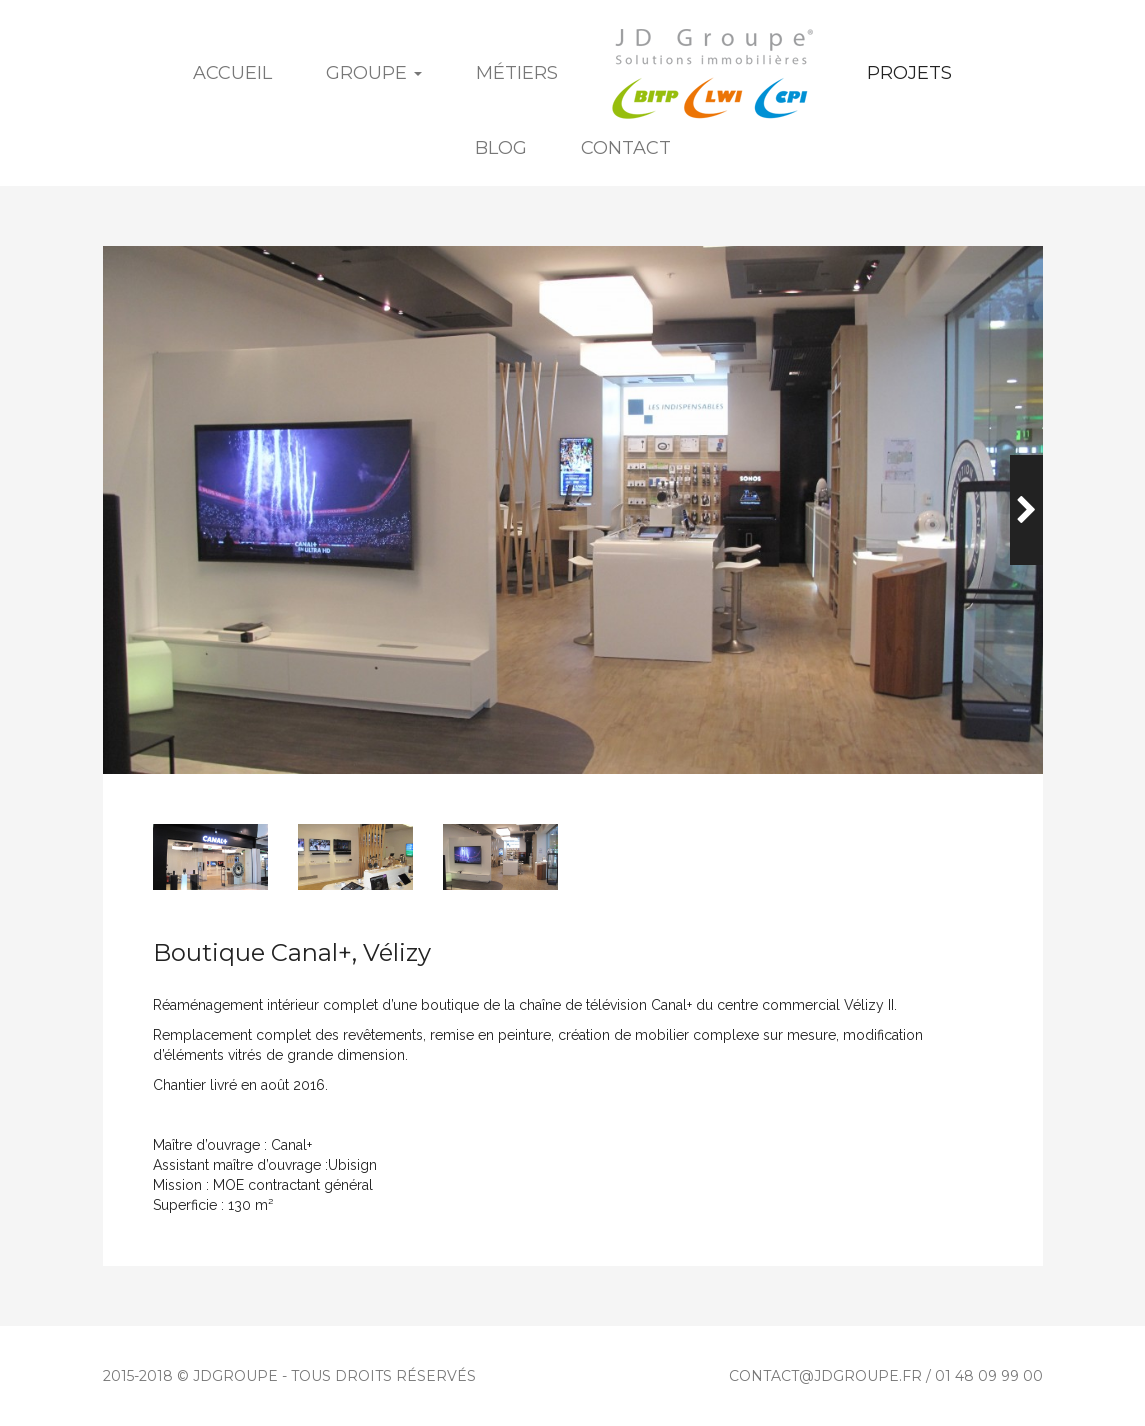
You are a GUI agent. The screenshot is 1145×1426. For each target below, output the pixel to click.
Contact (626, 148)
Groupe (374, 73)
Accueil (232, 73)
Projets (909, 73)
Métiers (517, 73)
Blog (501, 148)
